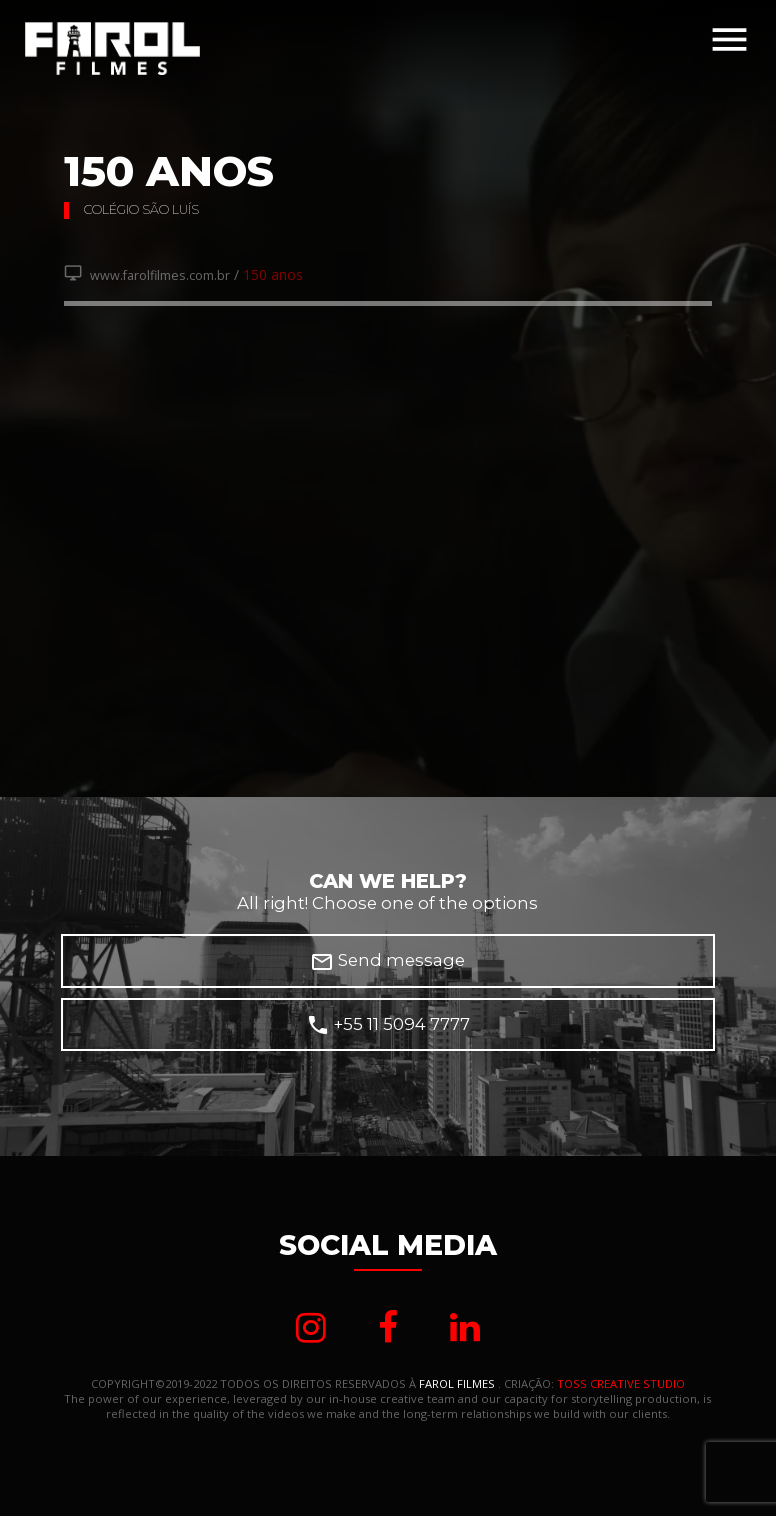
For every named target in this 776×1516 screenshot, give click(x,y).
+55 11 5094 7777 (388, 1025)
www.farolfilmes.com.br (147, 275)
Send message (387, 962)
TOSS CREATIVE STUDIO (621, 1383)
